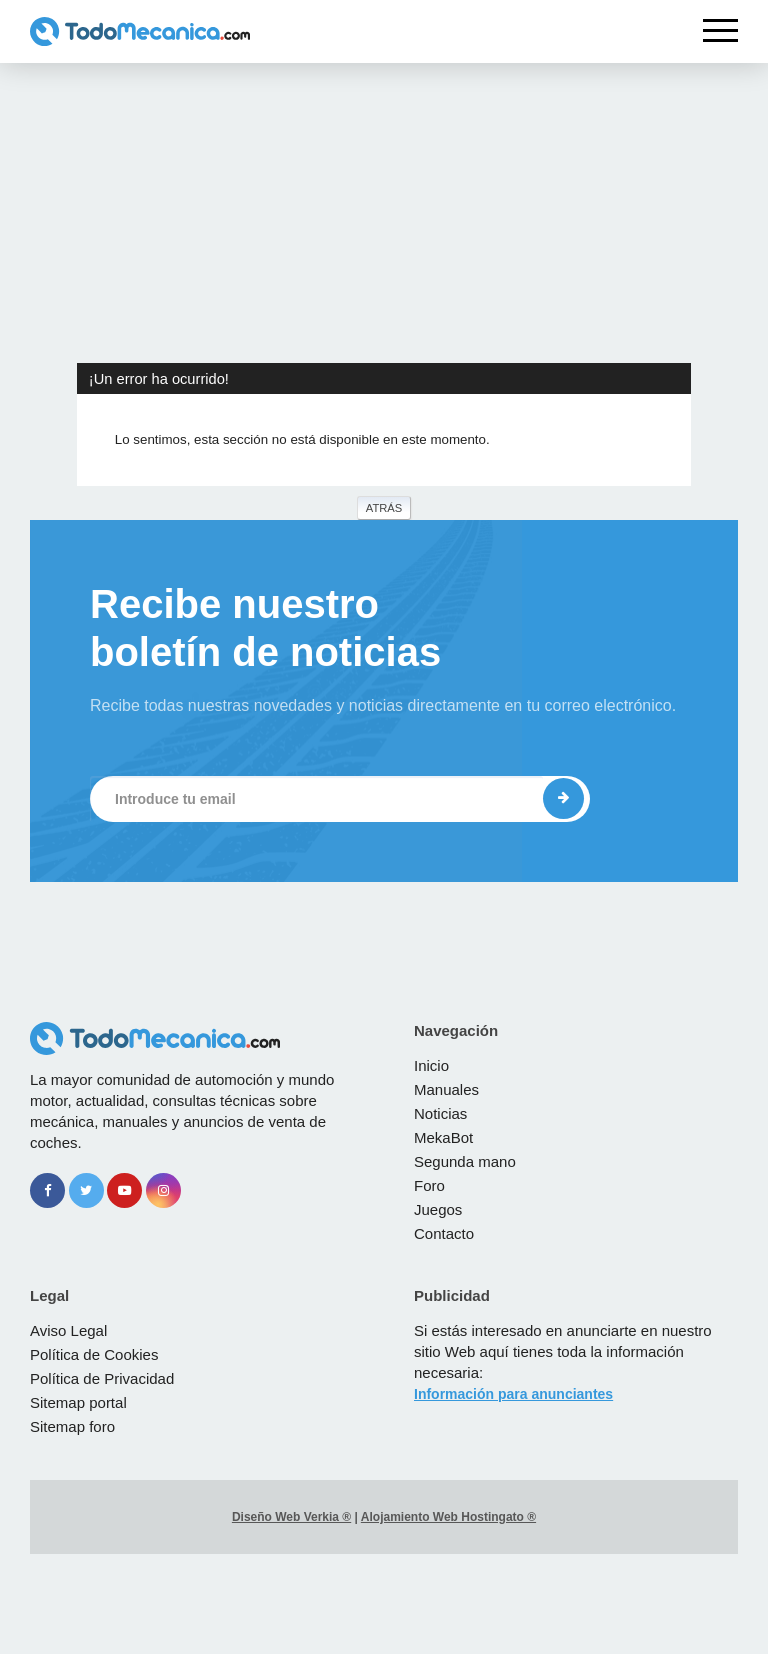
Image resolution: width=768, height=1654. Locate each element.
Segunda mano (465, 1161)
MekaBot (443, 1137)
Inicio (431, 1065)
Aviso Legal (68, 1330)
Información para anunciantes (513, 1394)
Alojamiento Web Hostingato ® (448, 1517)
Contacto (444, 1233)
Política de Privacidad (102, 1378)
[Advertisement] (384, 213)
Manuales (446, 1089)
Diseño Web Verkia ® (291, 1517)
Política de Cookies (94, 1354)
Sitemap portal (78, 1402)
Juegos (438, 1209)
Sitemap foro (72, 1426)
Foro (429, 1185)
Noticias (440, 1113)
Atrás (384, 508)
